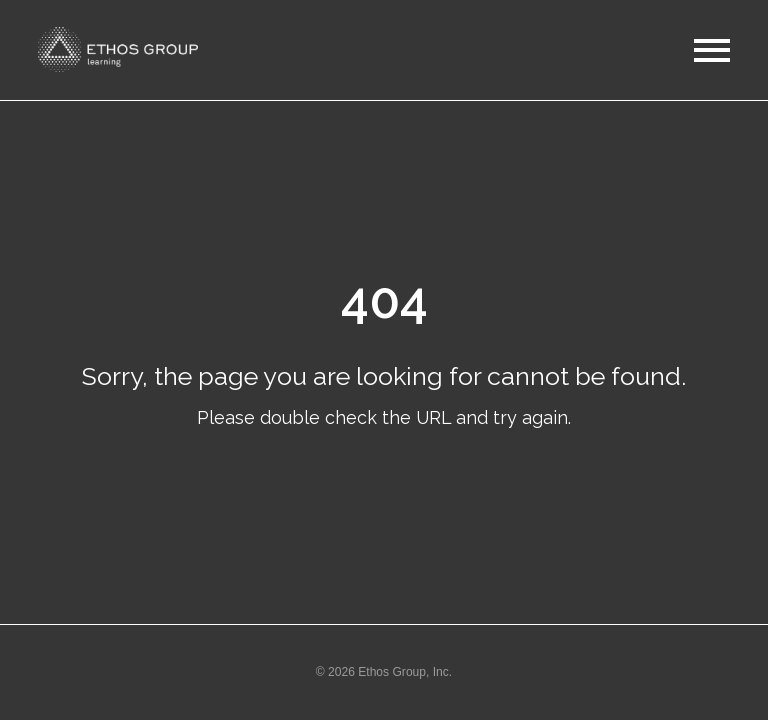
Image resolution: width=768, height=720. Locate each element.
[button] (122, 49)
